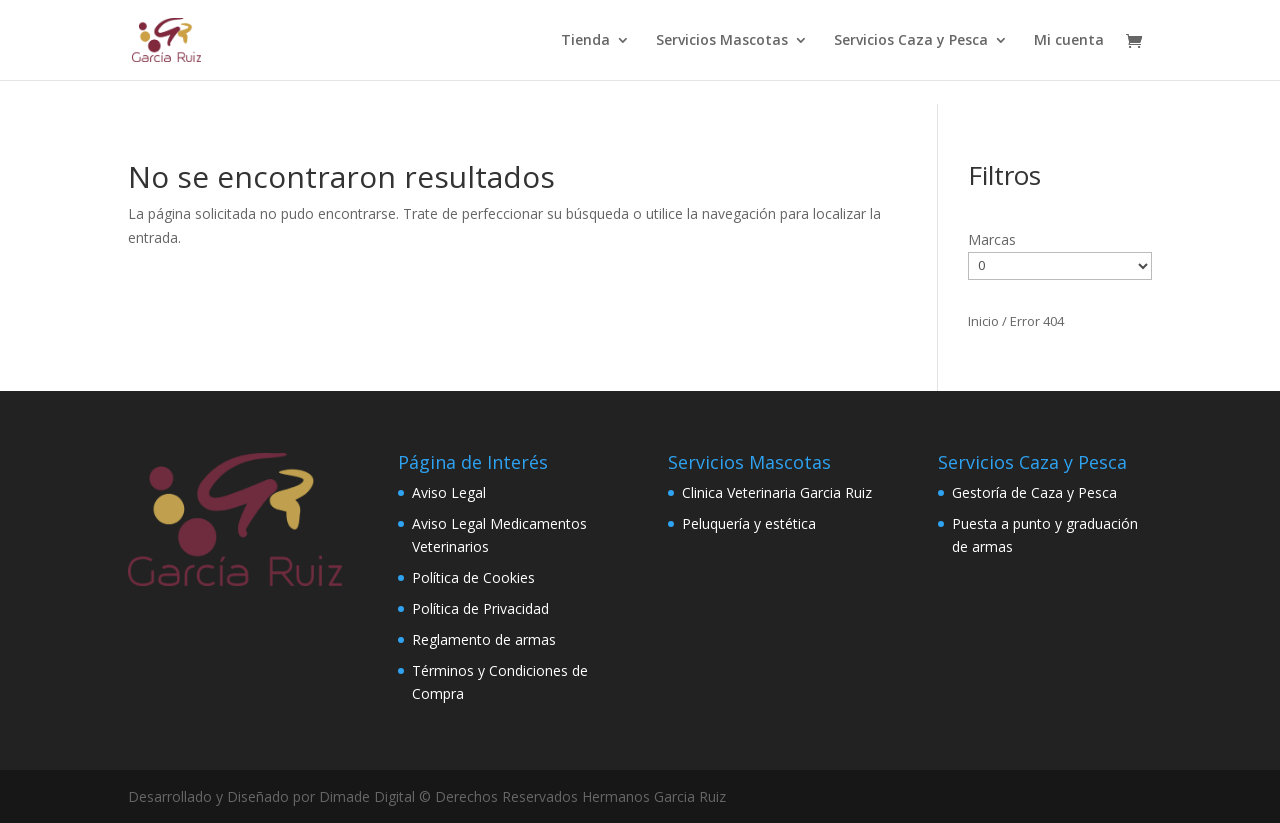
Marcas (992, 239)
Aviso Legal (449, 492)
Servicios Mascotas (722, 41)
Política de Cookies (473, 577)
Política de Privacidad (480, 608)
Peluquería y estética (749, 523)
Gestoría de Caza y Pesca (1034, 492)
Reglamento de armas (484, 639)
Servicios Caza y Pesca (911, 41)
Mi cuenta (1069, 41)
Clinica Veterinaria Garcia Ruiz (777, 492)
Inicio (983, 321)
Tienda (585, 41)
